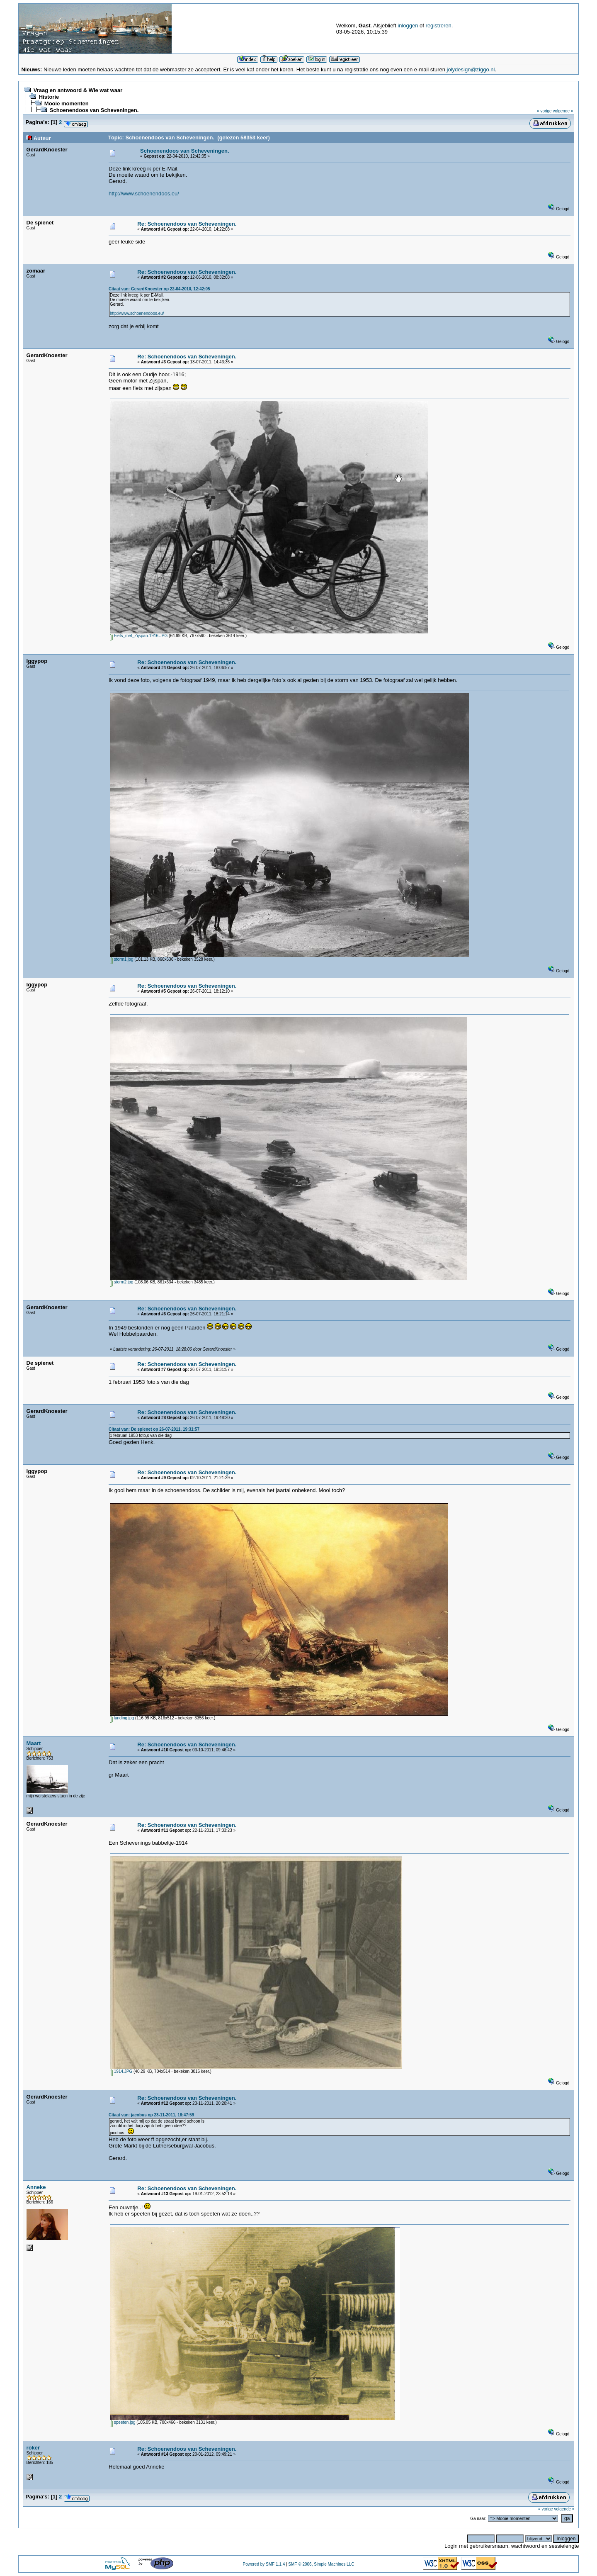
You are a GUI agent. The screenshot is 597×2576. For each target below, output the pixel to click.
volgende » (563, 111)
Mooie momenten (66, 103)
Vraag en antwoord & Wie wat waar (78, 90)
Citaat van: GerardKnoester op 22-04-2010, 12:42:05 (159, 289)
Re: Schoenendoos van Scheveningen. (186, 224)
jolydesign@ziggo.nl (471, 69)
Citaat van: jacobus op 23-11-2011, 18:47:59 (151, 2115)
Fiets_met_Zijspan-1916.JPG (138, 635)
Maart (34, 1743)
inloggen (408, 25)
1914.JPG (121, 2071)
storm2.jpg (121, 1282)
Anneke (36, 2187)
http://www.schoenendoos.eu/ (144, 193)
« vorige (544, 111)
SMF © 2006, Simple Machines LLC (321, 2564)
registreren (438, 25)
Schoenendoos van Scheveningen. (94, 110)
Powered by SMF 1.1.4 (264, 2564)
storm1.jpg (121, 959)
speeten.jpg (123, 2422)
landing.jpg (122, 1718)
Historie (49, 97)
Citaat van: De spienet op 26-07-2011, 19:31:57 (154, 1429)
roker (33, 2448)
